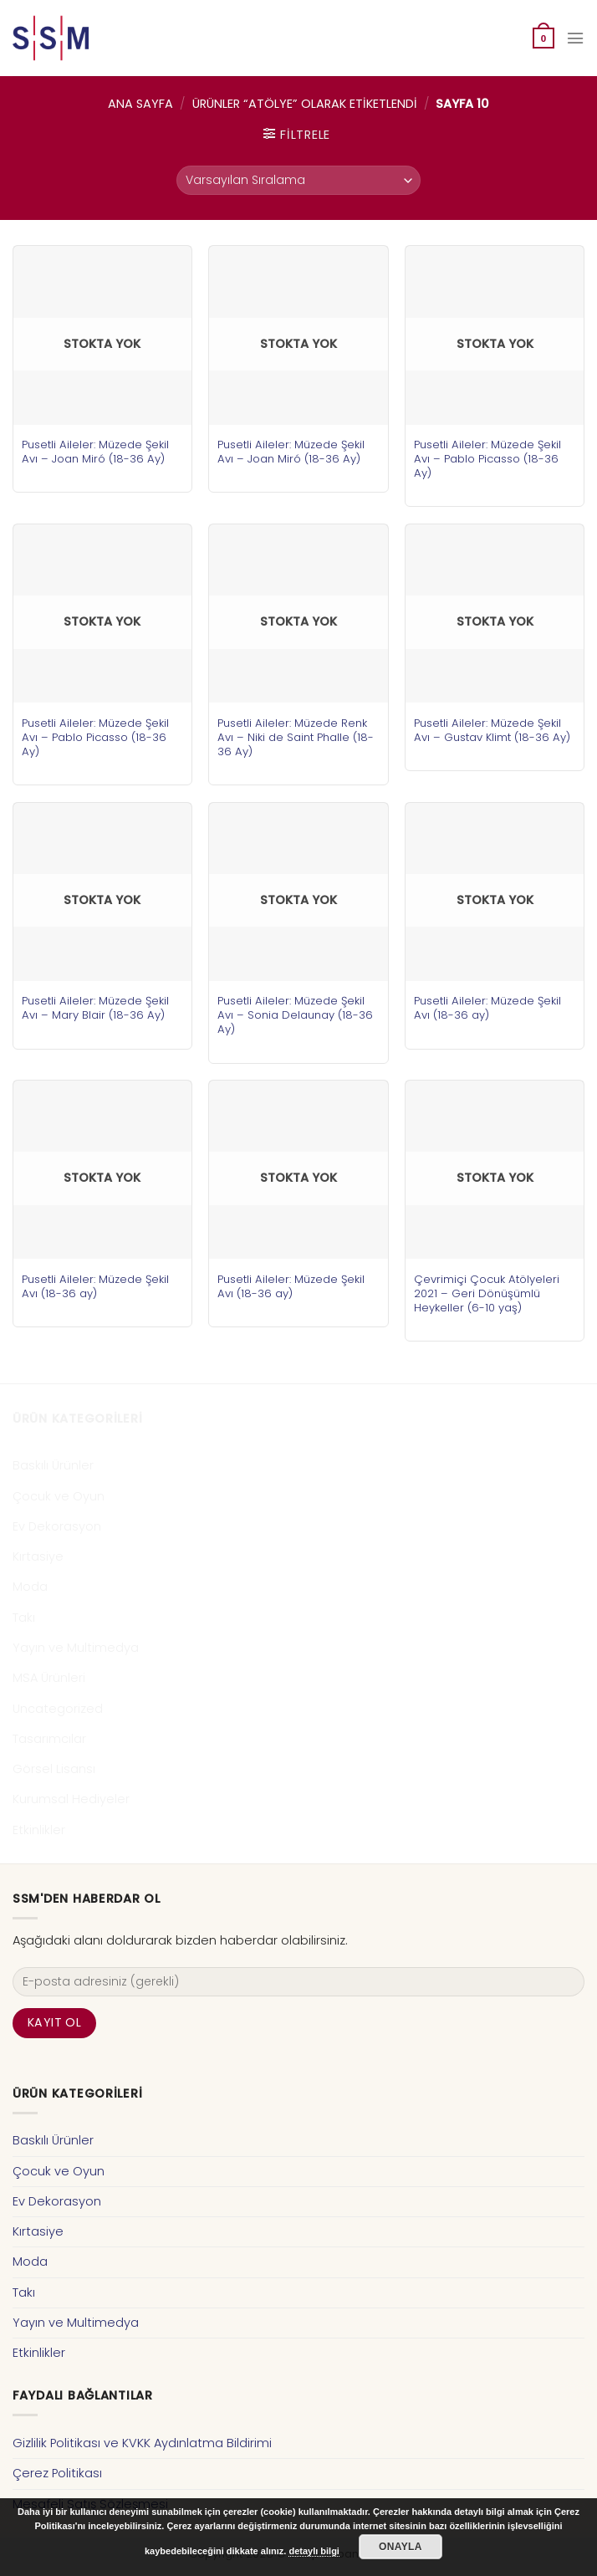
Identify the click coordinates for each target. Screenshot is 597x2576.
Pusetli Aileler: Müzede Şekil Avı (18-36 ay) (487, 1008)
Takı (24, 1617)
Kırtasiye (38, 1556)
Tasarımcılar (49, 1738)
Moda (30, 1586)
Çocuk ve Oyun (59, 1496)
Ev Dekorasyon (57, 1526)
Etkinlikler (39, 1830)
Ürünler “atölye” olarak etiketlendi (304, 103)
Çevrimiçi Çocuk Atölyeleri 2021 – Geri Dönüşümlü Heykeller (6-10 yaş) (486, 1293)
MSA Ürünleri (49, 1677)
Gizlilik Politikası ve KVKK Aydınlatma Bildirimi (142, 2443)
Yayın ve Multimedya (76, 1647)
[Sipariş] (298, 180)
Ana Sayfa (140, 103)
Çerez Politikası (57, 2473)
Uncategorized (58, 1708)
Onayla (400, 2547)
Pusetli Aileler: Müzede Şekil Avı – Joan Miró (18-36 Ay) (95, 451)
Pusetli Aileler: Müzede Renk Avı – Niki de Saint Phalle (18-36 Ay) (295, 737)
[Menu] (575, 38)
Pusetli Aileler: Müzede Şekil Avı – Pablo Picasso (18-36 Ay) (487, 458)
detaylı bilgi (313, 2551)
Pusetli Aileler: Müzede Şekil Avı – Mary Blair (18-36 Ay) (95, 1008)
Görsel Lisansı (54, 1769)
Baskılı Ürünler (53, 1465)
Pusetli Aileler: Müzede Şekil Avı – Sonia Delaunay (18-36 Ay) (295, 1015)
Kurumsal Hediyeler (71, 1799)
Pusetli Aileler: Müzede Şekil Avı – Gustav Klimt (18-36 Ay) (492, 730)
